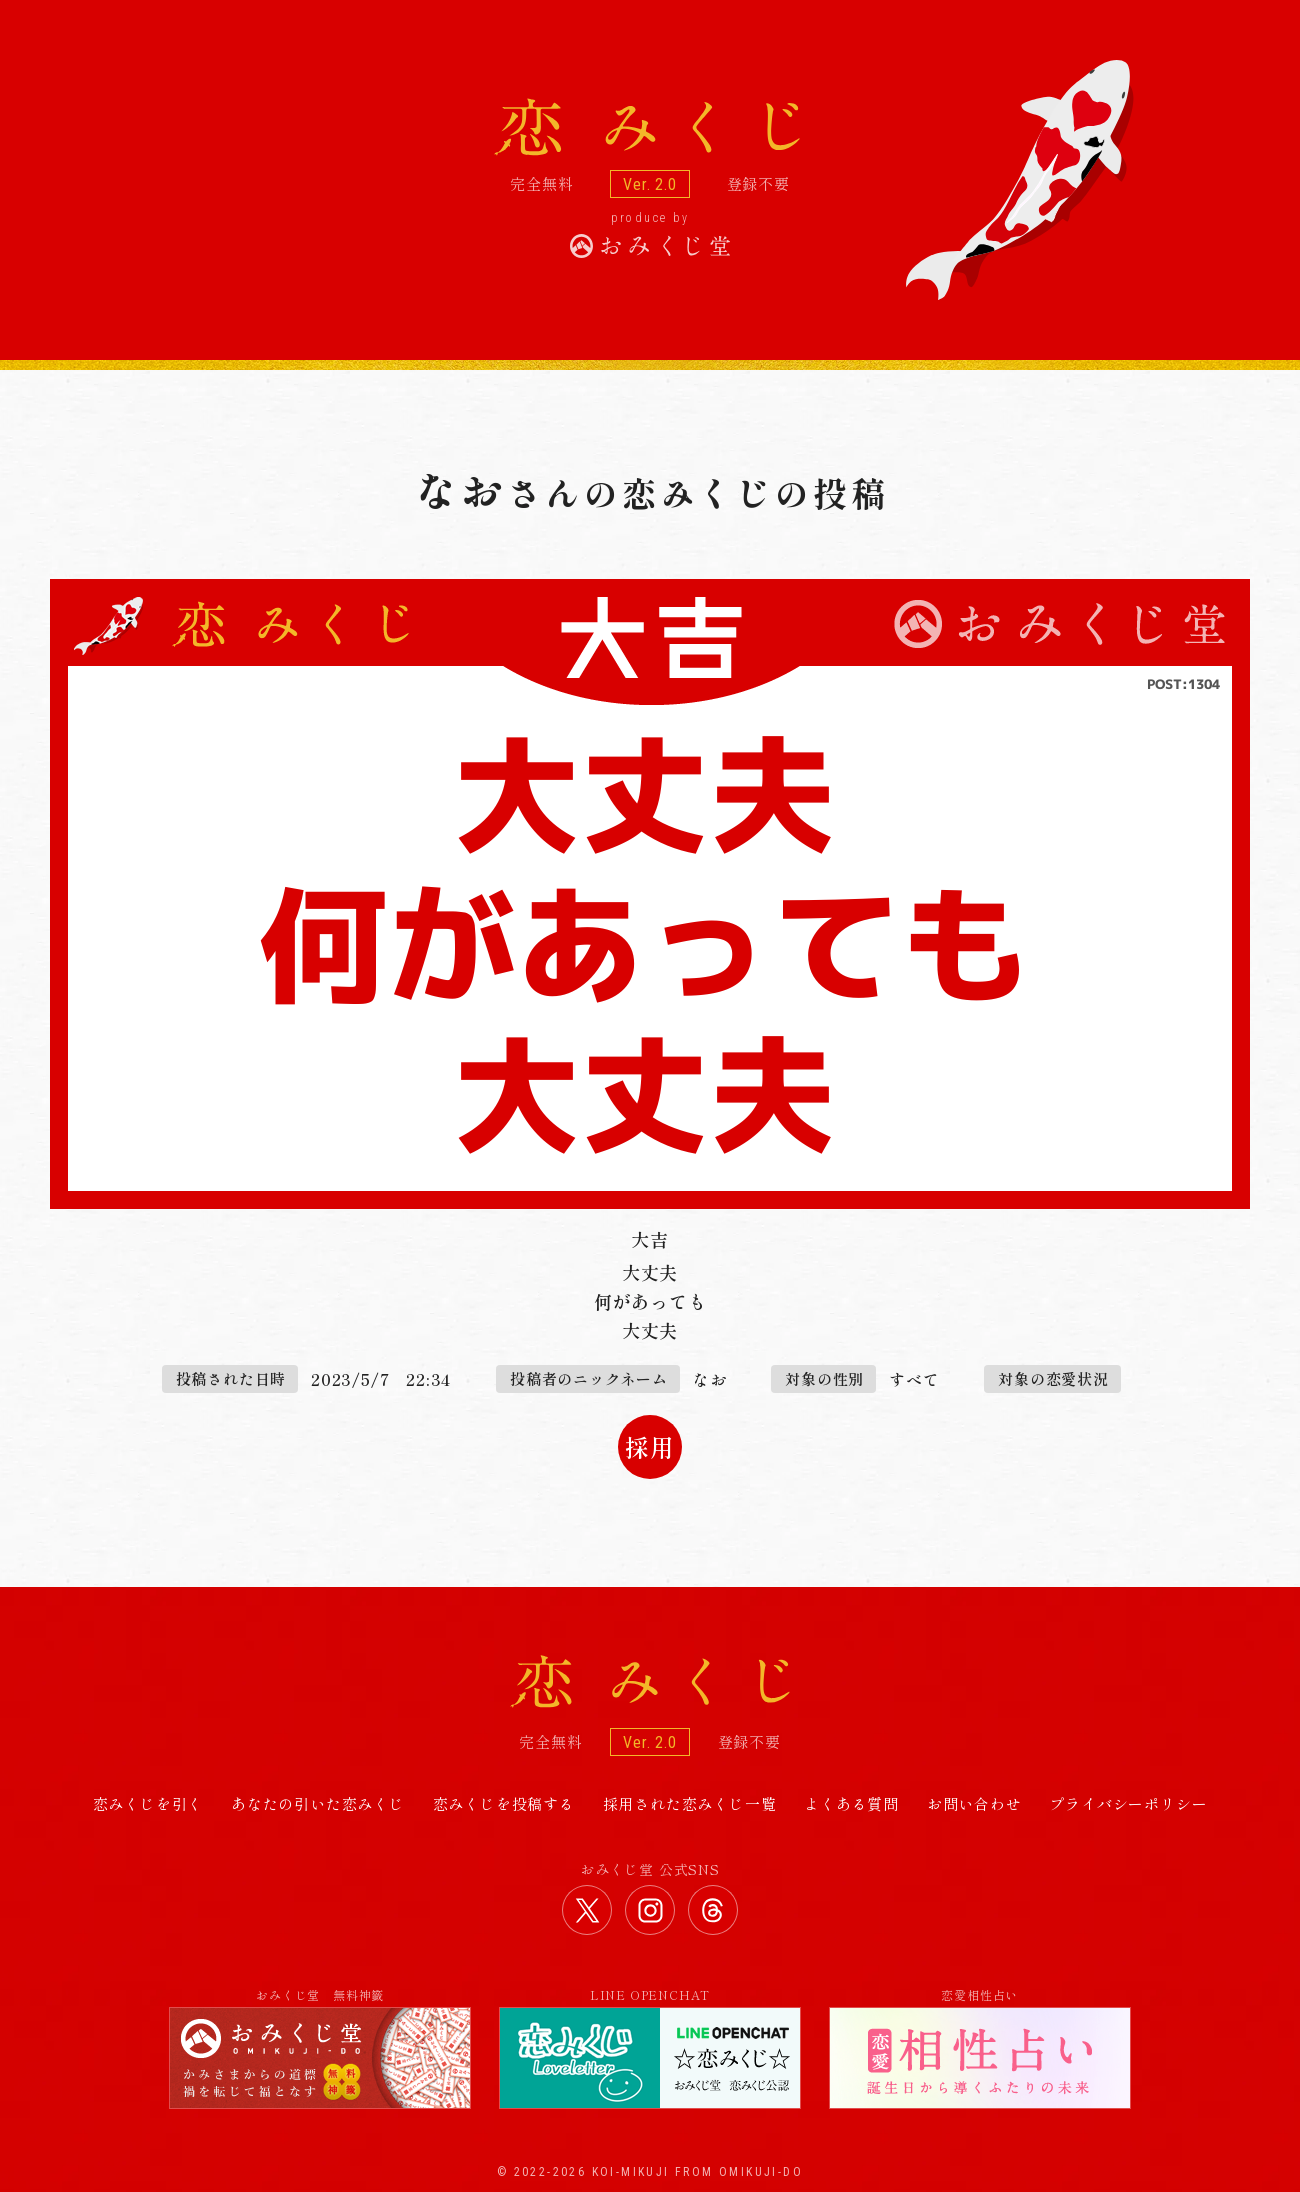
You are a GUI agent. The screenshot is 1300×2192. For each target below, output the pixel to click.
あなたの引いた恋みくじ (318, 1803)
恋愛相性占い (980, 2048)
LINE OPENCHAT (650, 2048)
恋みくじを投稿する (504, 1803)
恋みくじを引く (148, 1803)
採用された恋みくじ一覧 (690, 1803)
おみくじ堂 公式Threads (713, 1910)
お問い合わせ (974, 1803)
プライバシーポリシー (1128, 1803)
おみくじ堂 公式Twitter (587, 1910)
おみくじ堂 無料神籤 (320, 2048)
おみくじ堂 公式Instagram (650, 1910)
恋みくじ (650, 1682)
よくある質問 (851, 1803)
